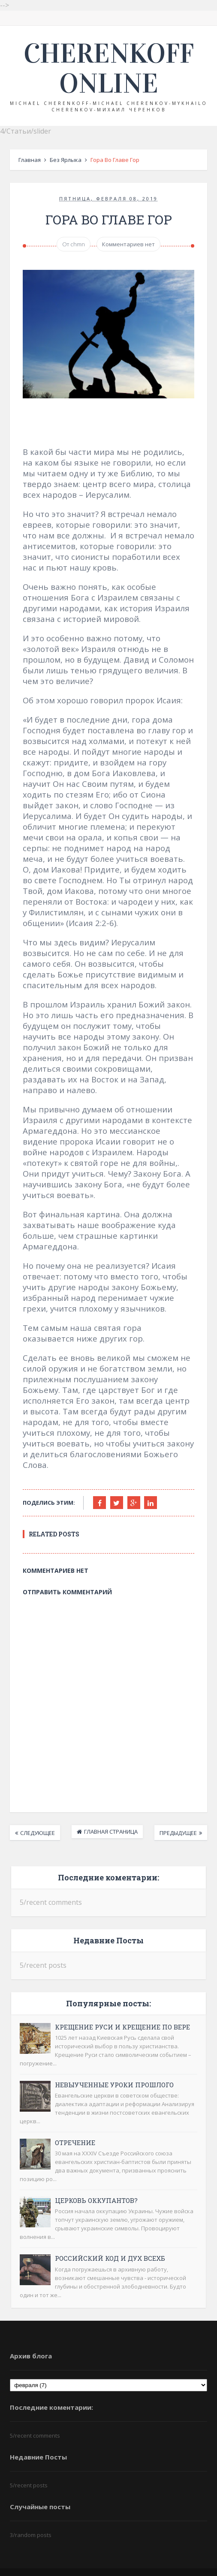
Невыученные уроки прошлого (112, 2066)
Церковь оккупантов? (94, 2183)
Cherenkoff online (109, 68)
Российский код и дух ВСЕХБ (108, 2240)
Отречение (73, 2125)
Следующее (35, 1815)
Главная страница (111, 1814)
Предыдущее (180, 1815)
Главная (27, 160)
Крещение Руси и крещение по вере (120, 2009)
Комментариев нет (128, 244)
